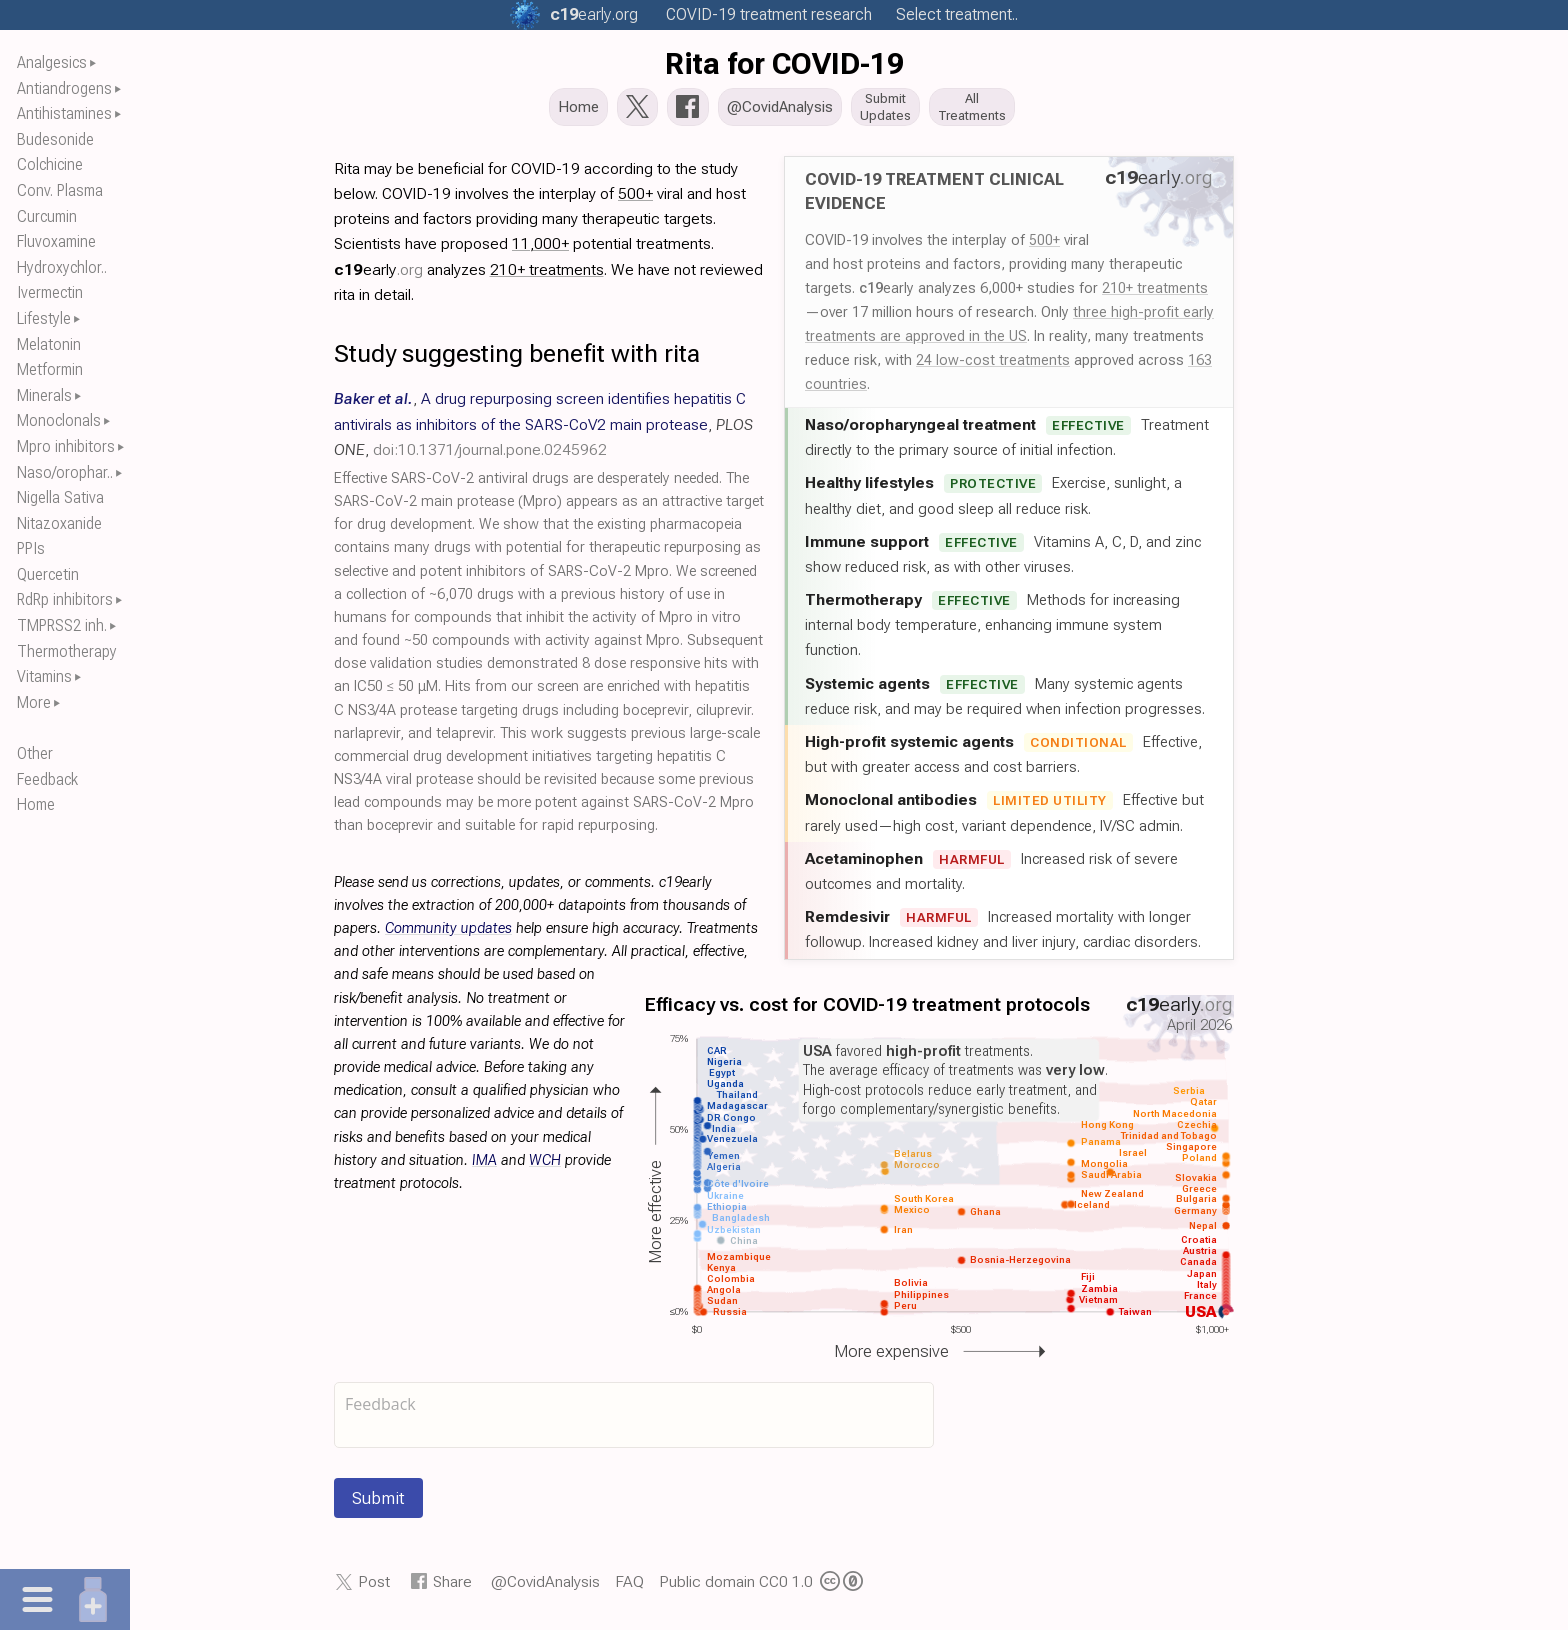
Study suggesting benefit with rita (517, 359)
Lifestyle (44, 318)
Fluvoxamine (56, 241)
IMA (484, 1166)
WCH (545, 1166)
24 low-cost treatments (993, 366)
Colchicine (50, 164)
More (34, 702)
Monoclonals (59, 420)
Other (35, 753)
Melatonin (49, 344)
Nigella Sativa (60, 497)
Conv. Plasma (60, 190)
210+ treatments (1155, 294)
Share (452, 1587)
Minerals (44, 395)
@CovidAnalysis (545, 1587)
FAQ (629, 1587)
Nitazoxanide (59, 523)
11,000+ (540, 249)
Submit (378, 1504)
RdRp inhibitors (65, 599)
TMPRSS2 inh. (62, 625)
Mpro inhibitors (66, 446)
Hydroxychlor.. (62, 267)
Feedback (47, 779)
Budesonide (55, 139)
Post (374, 1587)
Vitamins (44, 676)
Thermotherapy (67, 651)
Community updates (448, 934)
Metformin (50, 369)
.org (594, 14)
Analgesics (52, 62)
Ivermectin (50, 292)
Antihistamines (64, 113)
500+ (1044, 246)
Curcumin (47, 216)
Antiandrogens (64, 88)
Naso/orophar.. (65, 472)
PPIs (31, 548)
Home (36, 804)
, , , (543, 429)
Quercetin (48, 574)
